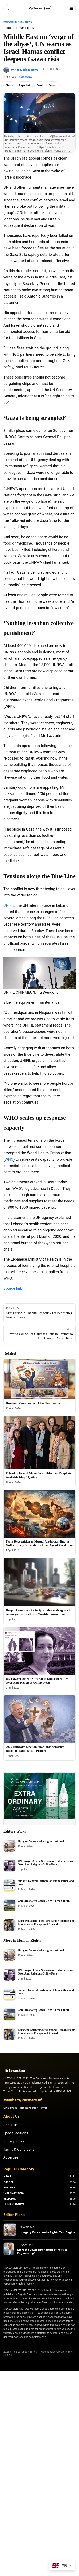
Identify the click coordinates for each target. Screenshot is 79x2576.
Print (39, 85)
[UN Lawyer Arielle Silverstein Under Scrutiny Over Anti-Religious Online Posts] (39, 1651)
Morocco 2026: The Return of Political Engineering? (42, 2251)
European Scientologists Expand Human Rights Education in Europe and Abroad (46, 1922)
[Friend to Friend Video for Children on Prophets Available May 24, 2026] (39, 1442)
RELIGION (9, 2198)
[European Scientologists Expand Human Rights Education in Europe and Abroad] (9, 1925)
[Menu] (71, 8)
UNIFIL (9, 905)
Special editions (15, 2133)
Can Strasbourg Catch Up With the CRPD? (44, 1900)
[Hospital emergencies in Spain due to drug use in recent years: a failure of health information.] (39, 1582)
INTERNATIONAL (14, 2193)
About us (10, 2125)
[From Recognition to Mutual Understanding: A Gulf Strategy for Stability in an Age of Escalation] (39, 1513)
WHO (9, 1159)
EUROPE (8, 2182)
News (28, 21)
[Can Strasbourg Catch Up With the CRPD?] (9, 1905)
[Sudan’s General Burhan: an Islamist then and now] (9, 1885)
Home (7, 28)
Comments (25, 77)
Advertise (10, 2157)
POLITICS (9, 2187)
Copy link (25, 85)
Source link (12, 1288)
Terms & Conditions (18, 2149)
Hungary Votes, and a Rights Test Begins (33, 1403)
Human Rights (13, 21)
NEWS (7, 2176)
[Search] (7, 8)
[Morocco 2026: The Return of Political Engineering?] (9, 2249)
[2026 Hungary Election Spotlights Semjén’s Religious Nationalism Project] (39, 1719)
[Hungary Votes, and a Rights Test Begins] (39, 1379)
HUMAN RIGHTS (13, 2204)
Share (9, 85)
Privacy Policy (14, 2141)
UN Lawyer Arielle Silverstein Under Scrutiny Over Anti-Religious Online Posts (45, 1863)
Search (53, 85)
